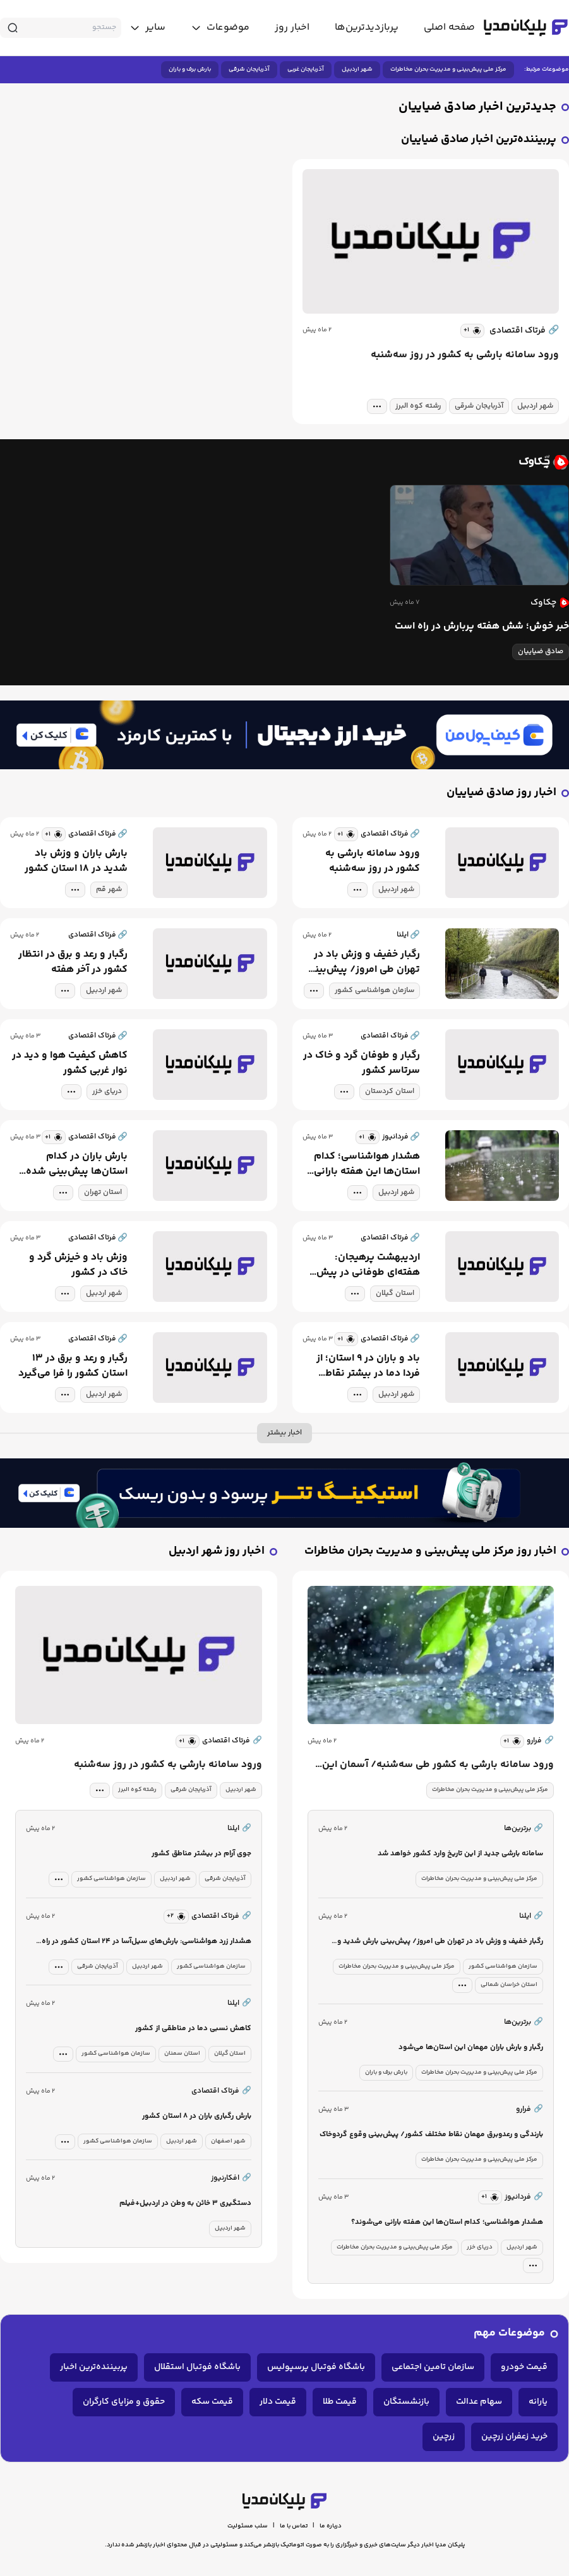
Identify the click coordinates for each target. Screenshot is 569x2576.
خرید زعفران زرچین (514, 2436)
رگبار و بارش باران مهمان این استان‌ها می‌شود (470, 2047)
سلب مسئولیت (247, 2526)
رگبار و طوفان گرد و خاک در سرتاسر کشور (361, 1063)
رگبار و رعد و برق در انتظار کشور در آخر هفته (73, 962)
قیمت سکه (212, 2402)
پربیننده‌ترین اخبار (94, 2367)
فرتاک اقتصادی (524, 331)
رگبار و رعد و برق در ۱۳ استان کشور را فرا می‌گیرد (73, 1366)
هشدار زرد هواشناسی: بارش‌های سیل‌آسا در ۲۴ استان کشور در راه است (146, 1942)
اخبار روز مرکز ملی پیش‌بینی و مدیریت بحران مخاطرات (430, 1551)
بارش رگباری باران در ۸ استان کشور (196, 2116)
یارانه (538, 2402)
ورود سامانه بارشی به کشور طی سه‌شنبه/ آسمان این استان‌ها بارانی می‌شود (438, 1765)
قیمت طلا (340, 2402)
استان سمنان (182, 2053)
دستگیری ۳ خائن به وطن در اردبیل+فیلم (185, 2203)
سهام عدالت (479, 2402)
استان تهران (103, 1192)
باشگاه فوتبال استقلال (197, 2367)
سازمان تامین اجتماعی (433, 2367)
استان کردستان (389, 1091)
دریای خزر (107, 1091)
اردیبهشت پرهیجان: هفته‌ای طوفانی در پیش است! (368, 1265)
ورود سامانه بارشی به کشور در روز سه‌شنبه (465, 355)
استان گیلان (395, 1293)
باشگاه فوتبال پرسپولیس (316, 2367)
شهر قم (109, 889)
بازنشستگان (406, 2402)
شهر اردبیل (357, 69)
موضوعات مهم (509, 2333)
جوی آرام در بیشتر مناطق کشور (201, 1854)
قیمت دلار (278, 2402)
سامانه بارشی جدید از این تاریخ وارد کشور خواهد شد (460, 1854)
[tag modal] (377, 406)
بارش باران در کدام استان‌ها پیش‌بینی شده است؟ (77, 1164)
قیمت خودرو (524, 2367)
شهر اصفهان (228, 2141)
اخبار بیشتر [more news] (284, 1433)
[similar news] (472, 331)
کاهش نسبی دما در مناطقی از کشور (193, 2029)
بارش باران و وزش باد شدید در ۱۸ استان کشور (76, 861)
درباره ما (331, 2526)
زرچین (444, 2436)
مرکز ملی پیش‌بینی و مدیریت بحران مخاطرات (448, 69)
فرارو (540, 1741)
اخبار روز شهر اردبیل (217, 1551)
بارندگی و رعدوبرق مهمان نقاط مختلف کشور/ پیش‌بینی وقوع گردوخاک (431, 2135)
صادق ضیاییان (540, 652)
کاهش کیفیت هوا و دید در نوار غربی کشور (70, 1063)
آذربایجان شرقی (249, 69)
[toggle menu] (220, 27)
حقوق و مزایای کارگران (124, 2402)
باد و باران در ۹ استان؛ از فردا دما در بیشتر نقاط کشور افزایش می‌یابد (368, 1366)
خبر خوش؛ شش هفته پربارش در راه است (482, 627)
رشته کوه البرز (418, 406)
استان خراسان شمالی (509, 1985)
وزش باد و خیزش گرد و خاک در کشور (78, 1265)
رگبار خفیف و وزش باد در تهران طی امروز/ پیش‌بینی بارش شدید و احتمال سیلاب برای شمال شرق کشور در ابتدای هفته (361, 962)
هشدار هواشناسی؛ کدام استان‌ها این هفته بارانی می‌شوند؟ (367, 1164)
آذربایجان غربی (305, 69)
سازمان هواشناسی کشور (374, 990)
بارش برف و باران (190, 69)
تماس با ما (294, 2526)
